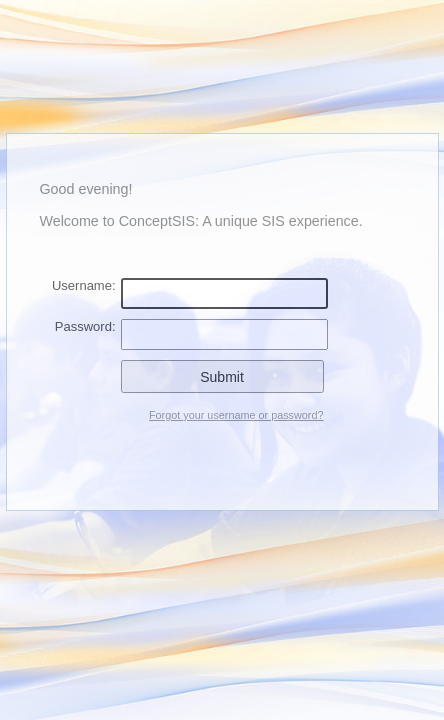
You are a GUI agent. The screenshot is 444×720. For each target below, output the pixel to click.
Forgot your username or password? (236, 415)
